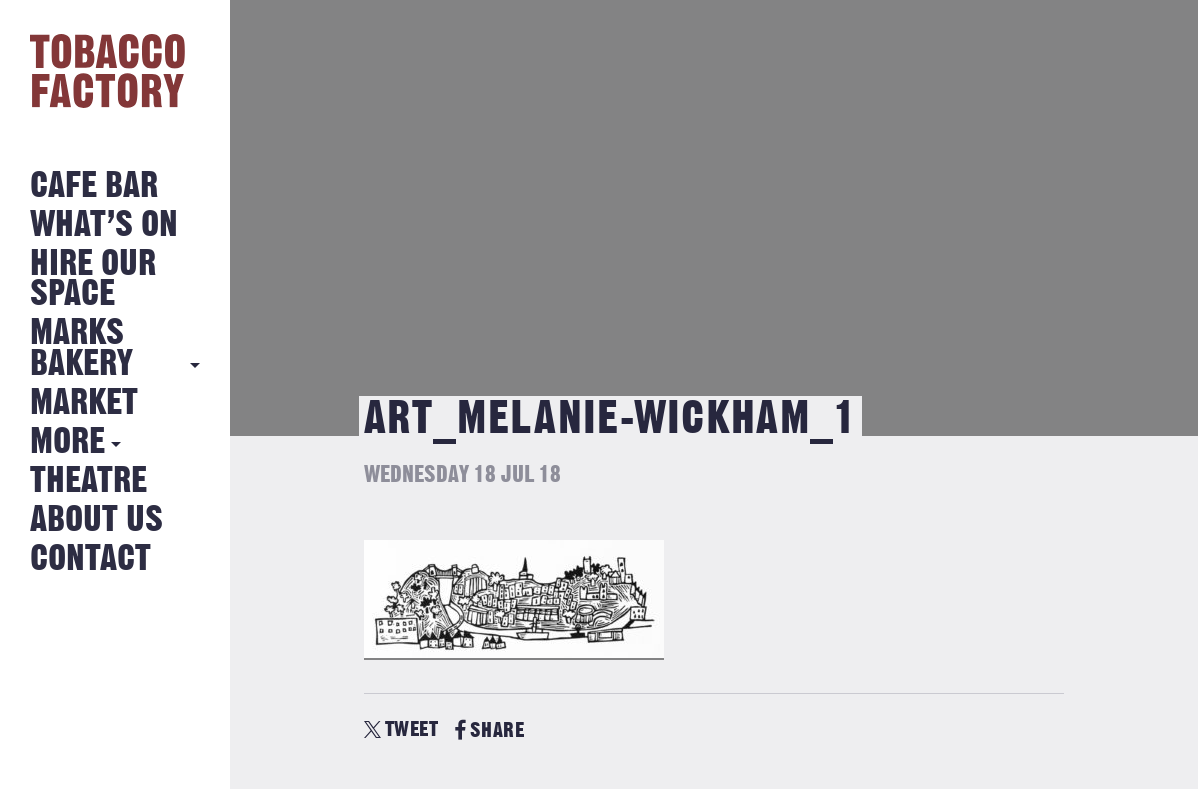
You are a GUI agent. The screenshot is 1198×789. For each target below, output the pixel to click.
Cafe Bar (94, 186)
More (67, 442)
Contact (90, 559)
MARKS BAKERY (81, 348)
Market (84, 403)
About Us (96, 520)
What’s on (104, 225)
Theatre (88, 481)
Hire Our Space (93, 279)
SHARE (489, 730)
